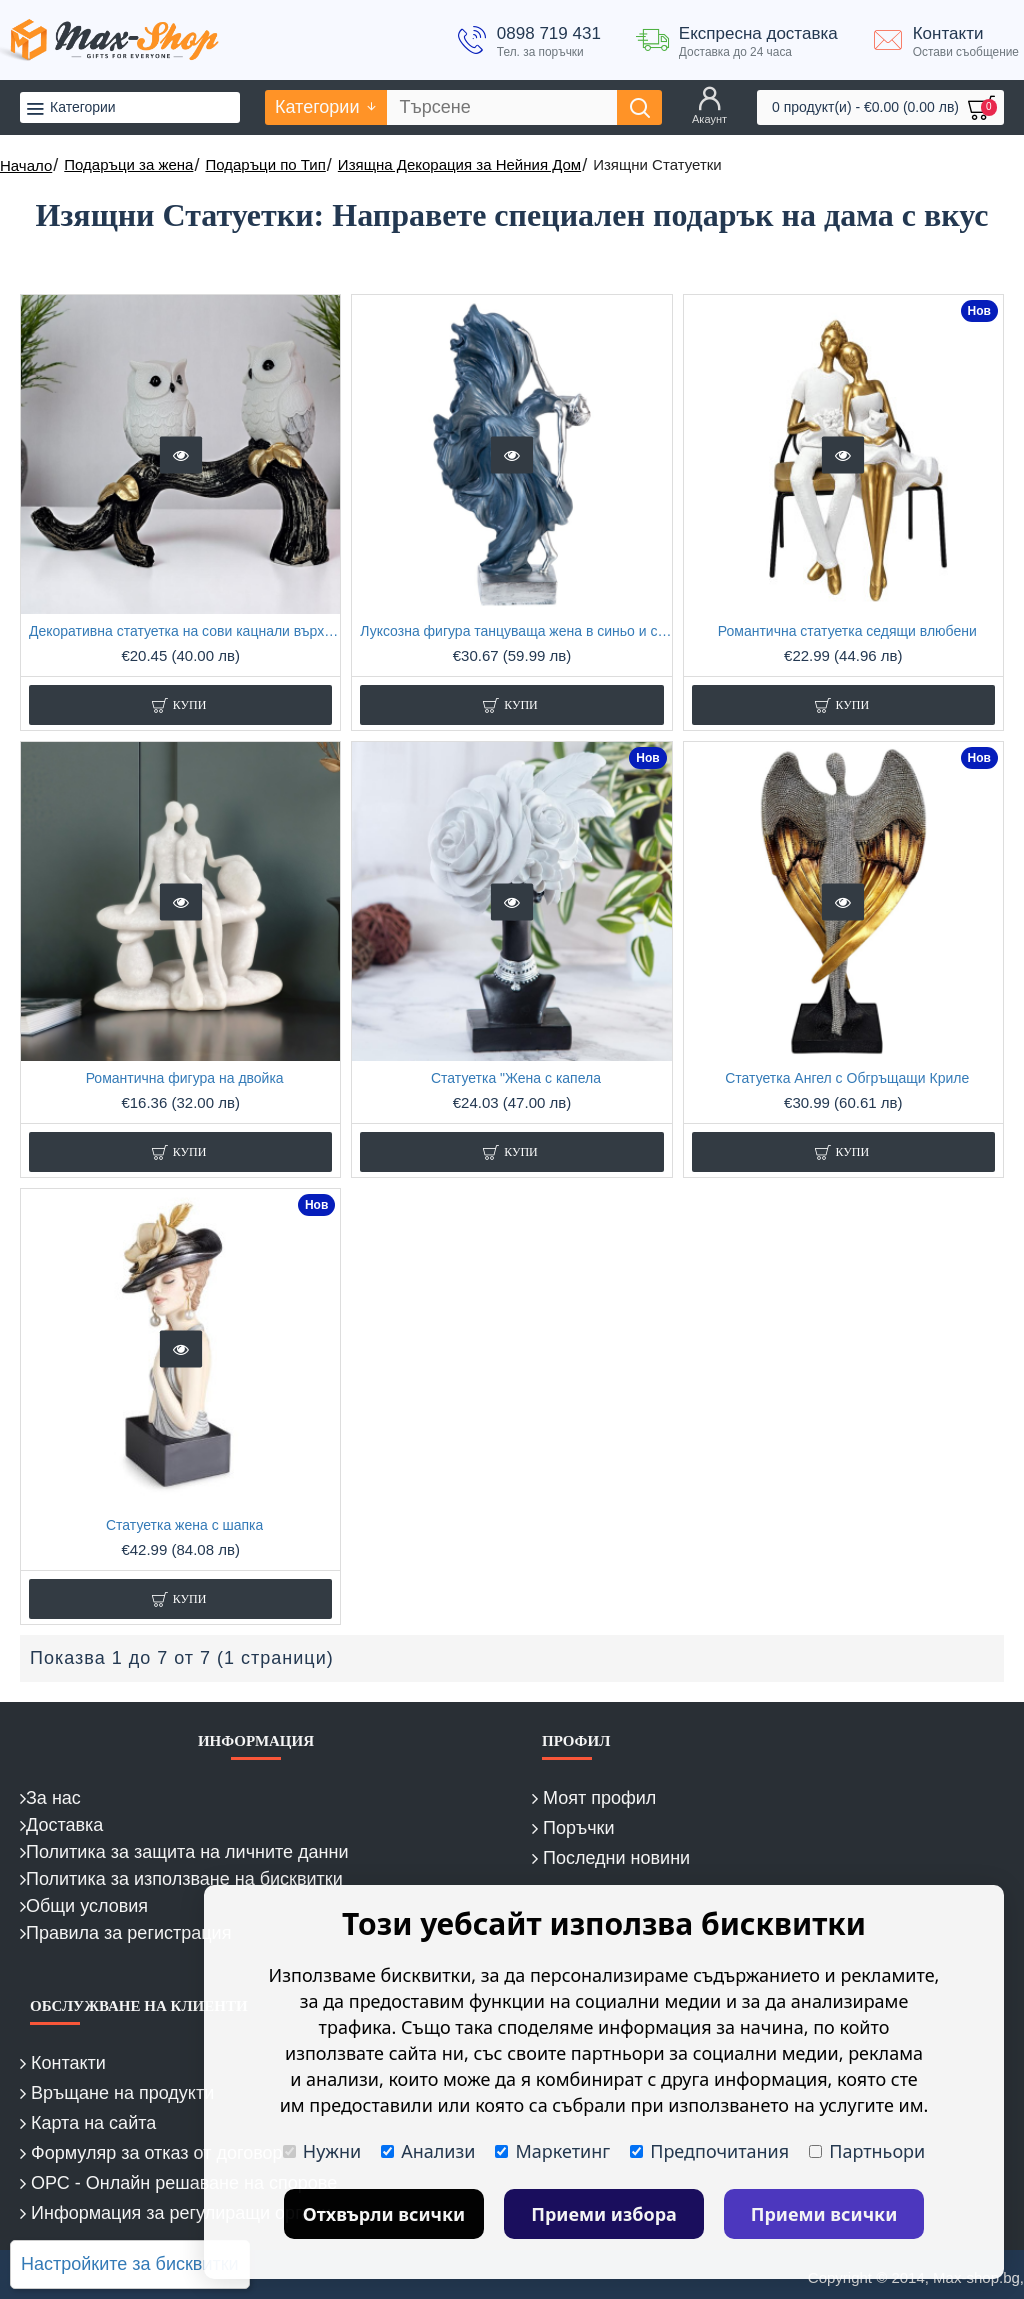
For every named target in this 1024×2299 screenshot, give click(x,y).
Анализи (428, 2151)
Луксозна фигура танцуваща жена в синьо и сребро (515, 631)
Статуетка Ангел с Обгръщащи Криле (847, 1078)
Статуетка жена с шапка (184, 1525)
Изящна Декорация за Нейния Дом (459, 164)
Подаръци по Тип (265, 164)
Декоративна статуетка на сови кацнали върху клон (184, 631)
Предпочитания (709, 2151)
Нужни (322, 2151)
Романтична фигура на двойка (185, 1078)
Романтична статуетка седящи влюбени (847, 631)
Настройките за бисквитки (130, 2264)
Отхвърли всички (384, 2214)
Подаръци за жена (128, 164)
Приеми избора (604, 2214)
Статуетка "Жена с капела (516, 1078)
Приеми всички (824, 2214)
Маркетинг (552, 2151)
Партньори (867, 2151)
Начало (26, 165)
